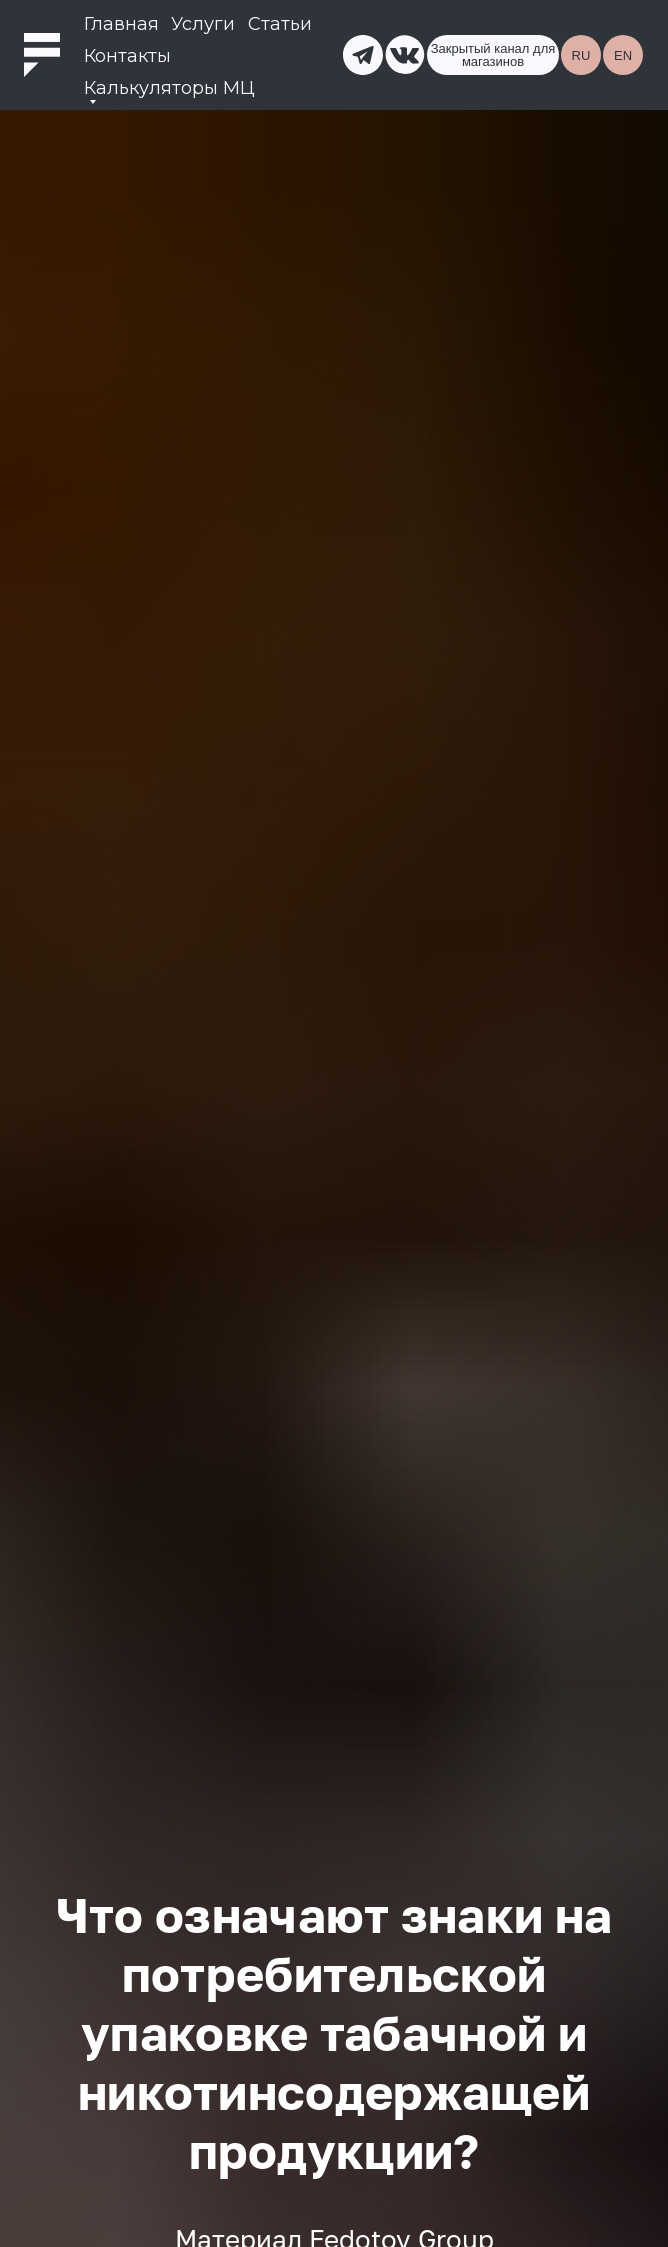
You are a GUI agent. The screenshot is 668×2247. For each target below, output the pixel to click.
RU (581, 55)
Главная (121, 24)
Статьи (280, 24)
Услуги (203, 24)
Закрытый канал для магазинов (493, 55)
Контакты (127, 56)
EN (623, 55)
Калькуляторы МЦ (169, 88)
